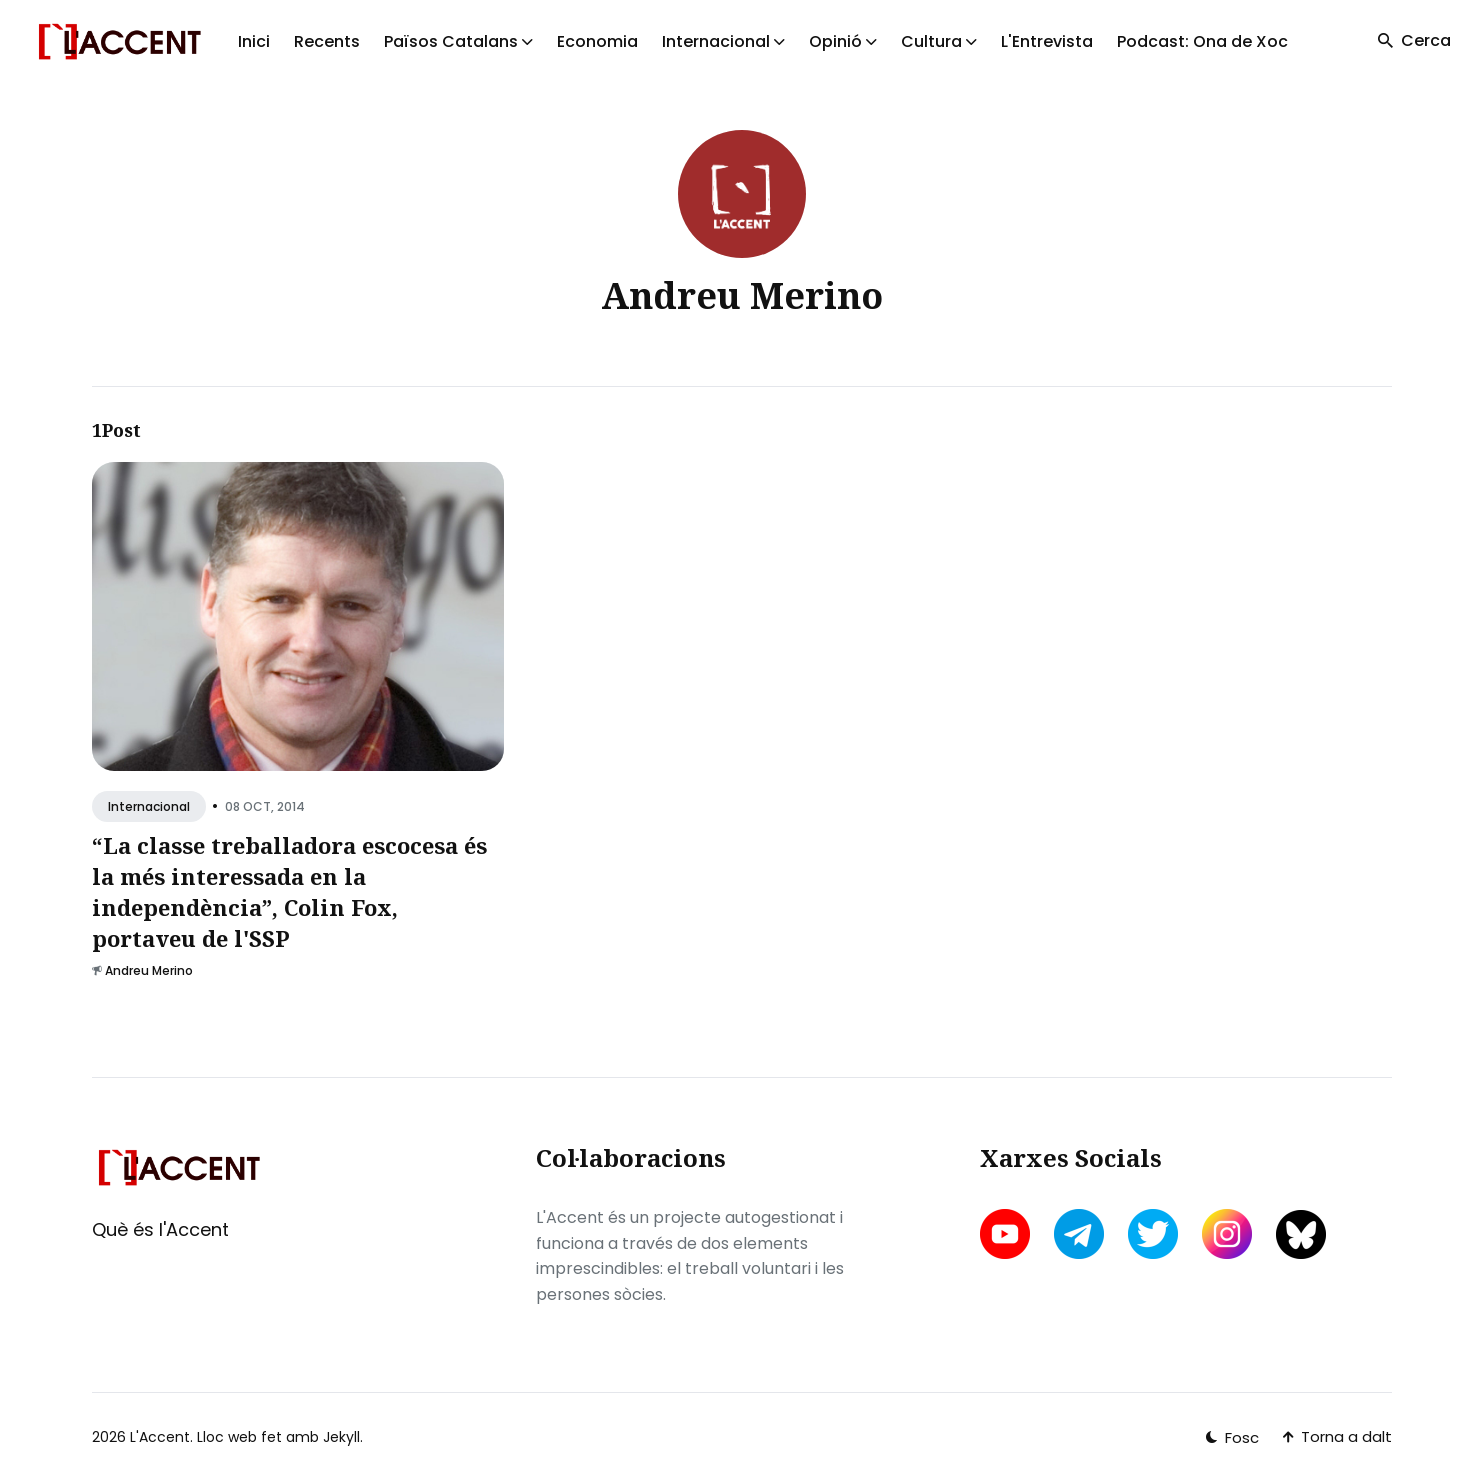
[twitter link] (1153, 1234)
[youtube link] (1007, 1234)
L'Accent (160, 1437)
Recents (327, 41)
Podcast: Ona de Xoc (1202, 41)
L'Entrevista (1047, 41)
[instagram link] (1227, 1234)
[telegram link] (1079, 1234)
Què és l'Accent (160, 1229)
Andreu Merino (149, 971)
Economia (597, 41)
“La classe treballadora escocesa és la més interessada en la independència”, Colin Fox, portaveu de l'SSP (289, 892)
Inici (254, 41)
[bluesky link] (1301, 1234)
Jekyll (341, 1437)
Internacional (149, 806)
